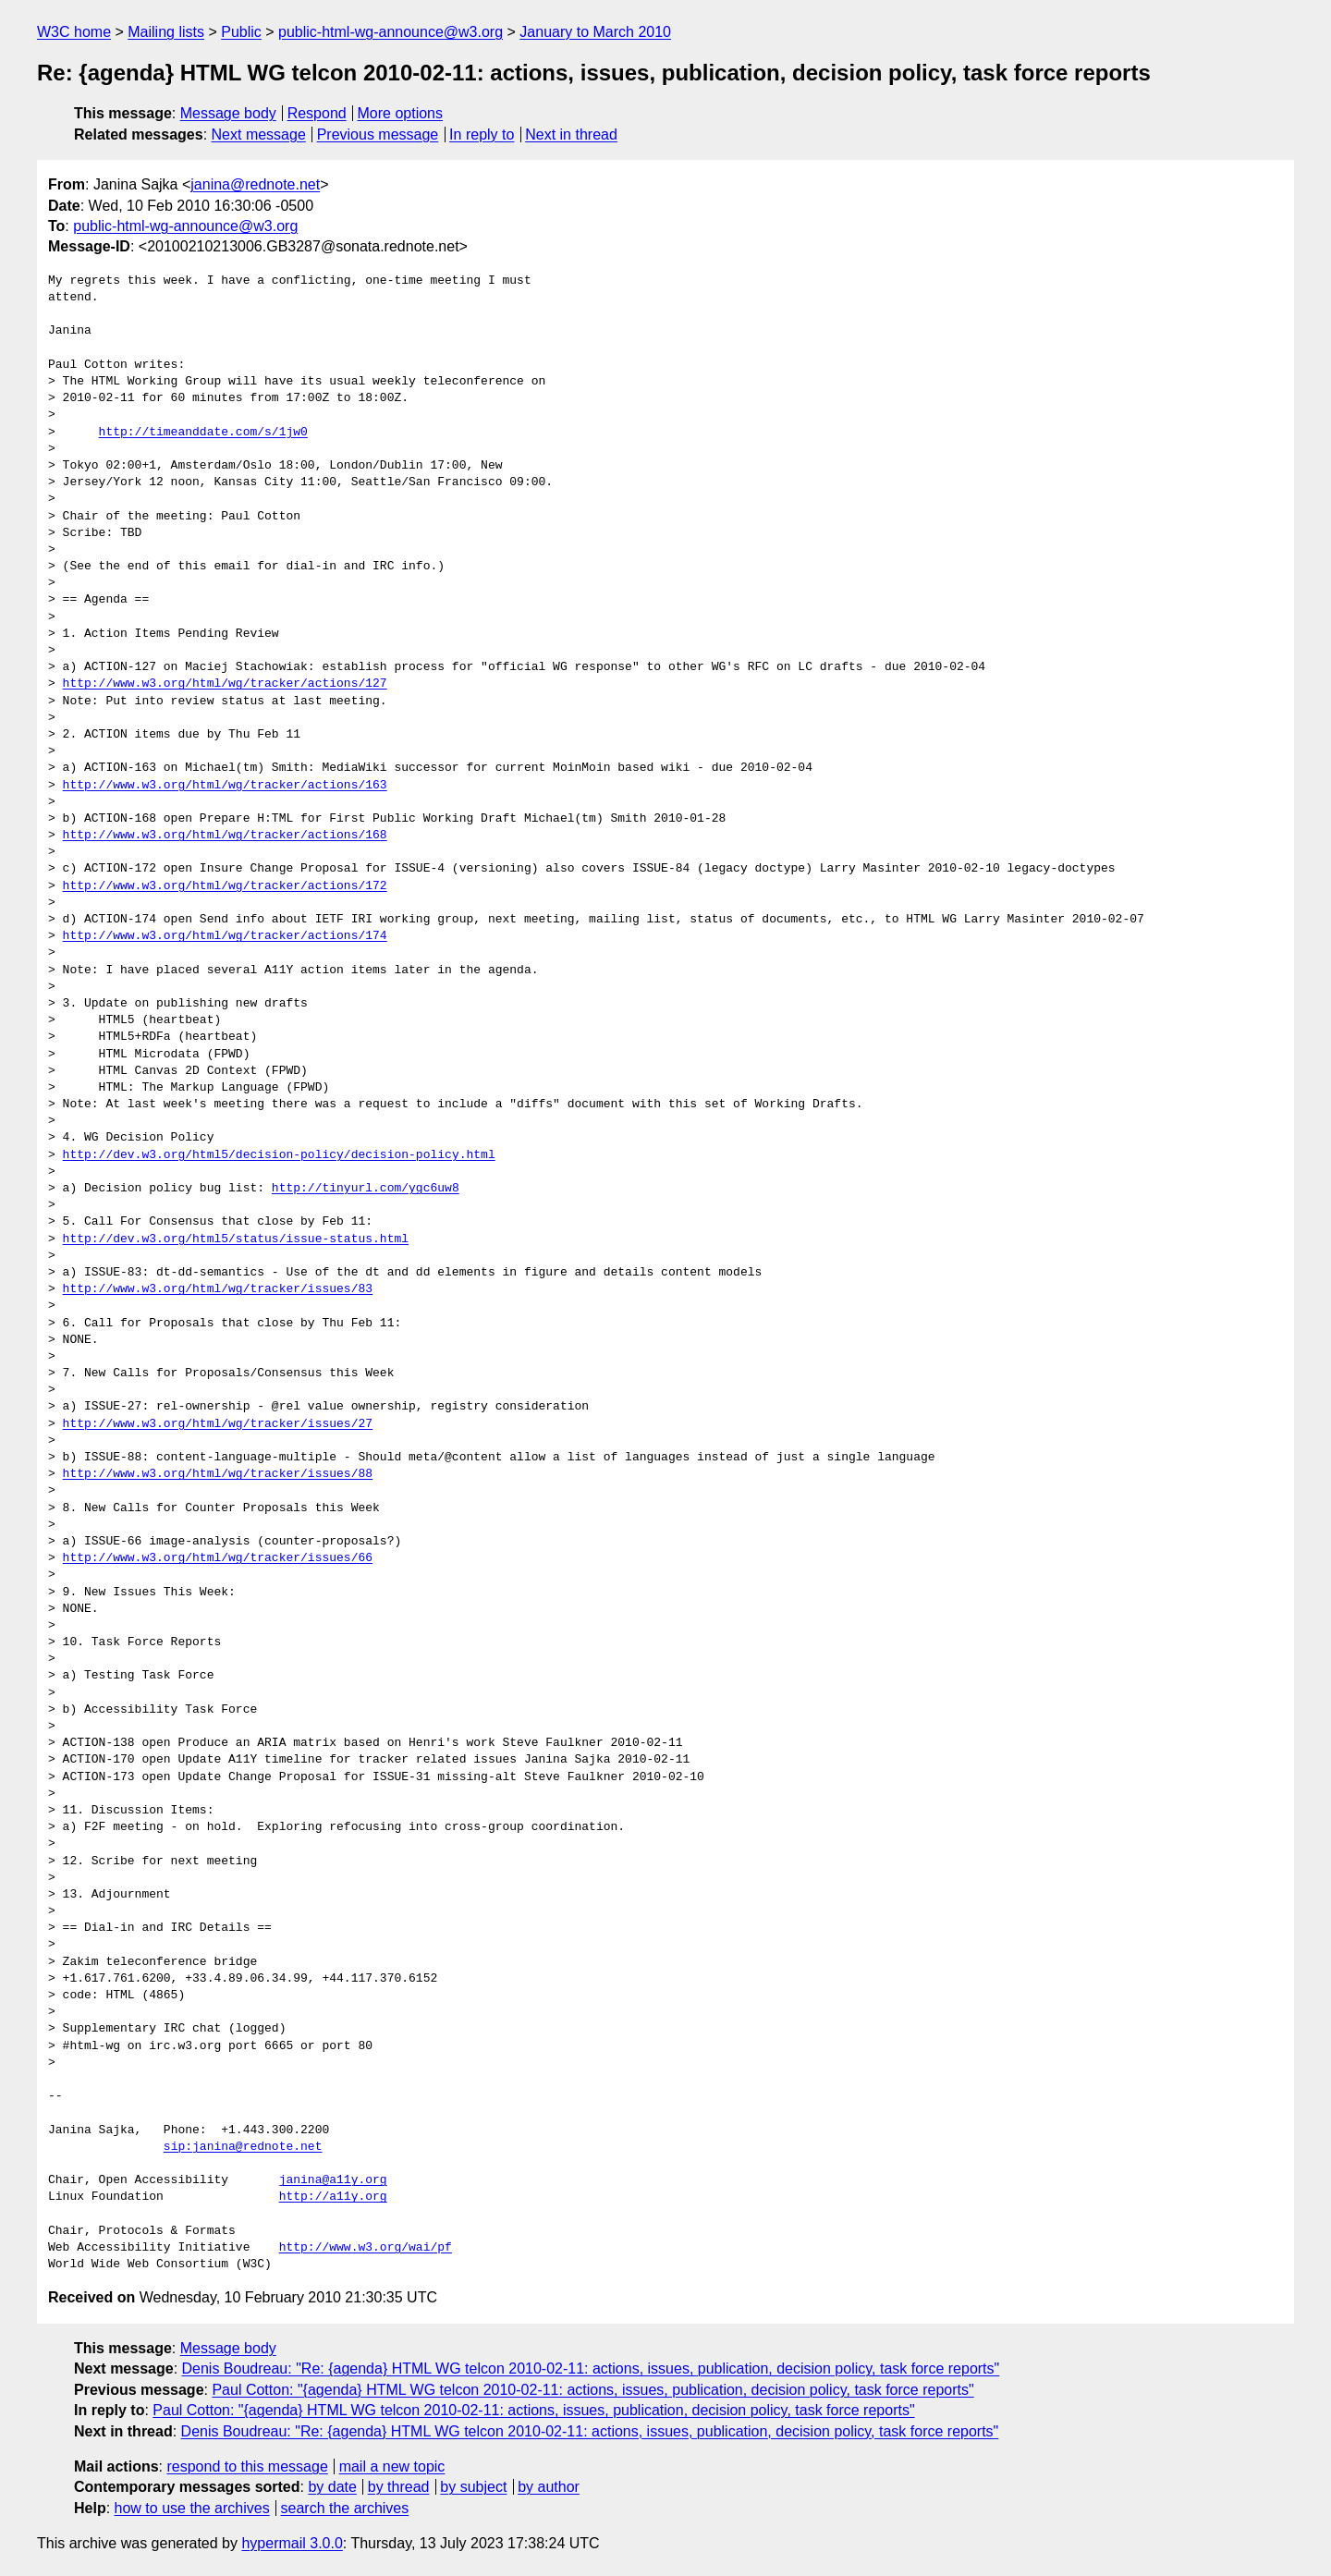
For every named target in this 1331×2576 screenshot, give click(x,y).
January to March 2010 (595, 32)
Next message (259, 134)
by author (549, 2487)
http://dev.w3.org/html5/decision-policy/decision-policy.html (279, 1155)
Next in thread (571, 134)
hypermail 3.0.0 (291, 2543)
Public (241, 32)
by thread (399, 2487)
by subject (473, 2487)
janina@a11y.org (333, 2180)
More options (401, 113)
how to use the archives (192, 2508)
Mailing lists (166, 32)
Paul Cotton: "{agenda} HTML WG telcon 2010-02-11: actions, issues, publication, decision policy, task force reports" (592, 2390)
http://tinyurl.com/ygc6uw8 (365, 1188)
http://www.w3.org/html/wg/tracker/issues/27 (217, 1424)
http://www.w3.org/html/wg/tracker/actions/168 (225, 835)
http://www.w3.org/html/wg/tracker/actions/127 (225, 684)
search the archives (345, 2508)
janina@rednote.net (255, 184)
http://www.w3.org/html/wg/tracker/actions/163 (225, 785)
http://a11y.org (333, 2197)
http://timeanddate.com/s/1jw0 (203, 432)
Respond (317, 113)
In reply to (481, 134)
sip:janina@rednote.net (243, 2147)
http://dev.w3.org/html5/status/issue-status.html (236, 1239)
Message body (228, 113)
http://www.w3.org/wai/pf (365, 2248)
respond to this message (246, 2466)
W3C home (74, 32)
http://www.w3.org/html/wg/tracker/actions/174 (225, 936)
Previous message (378, 134)
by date (332, 2487)
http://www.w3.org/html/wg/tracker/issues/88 (217, 1474)
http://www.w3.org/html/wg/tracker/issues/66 (217, 1558)
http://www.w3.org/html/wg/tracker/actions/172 (225, 886)
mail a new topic (392, 2466)
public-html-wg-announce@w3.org (390, 32)
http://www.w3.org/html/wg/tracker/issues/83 (217, 1289)
